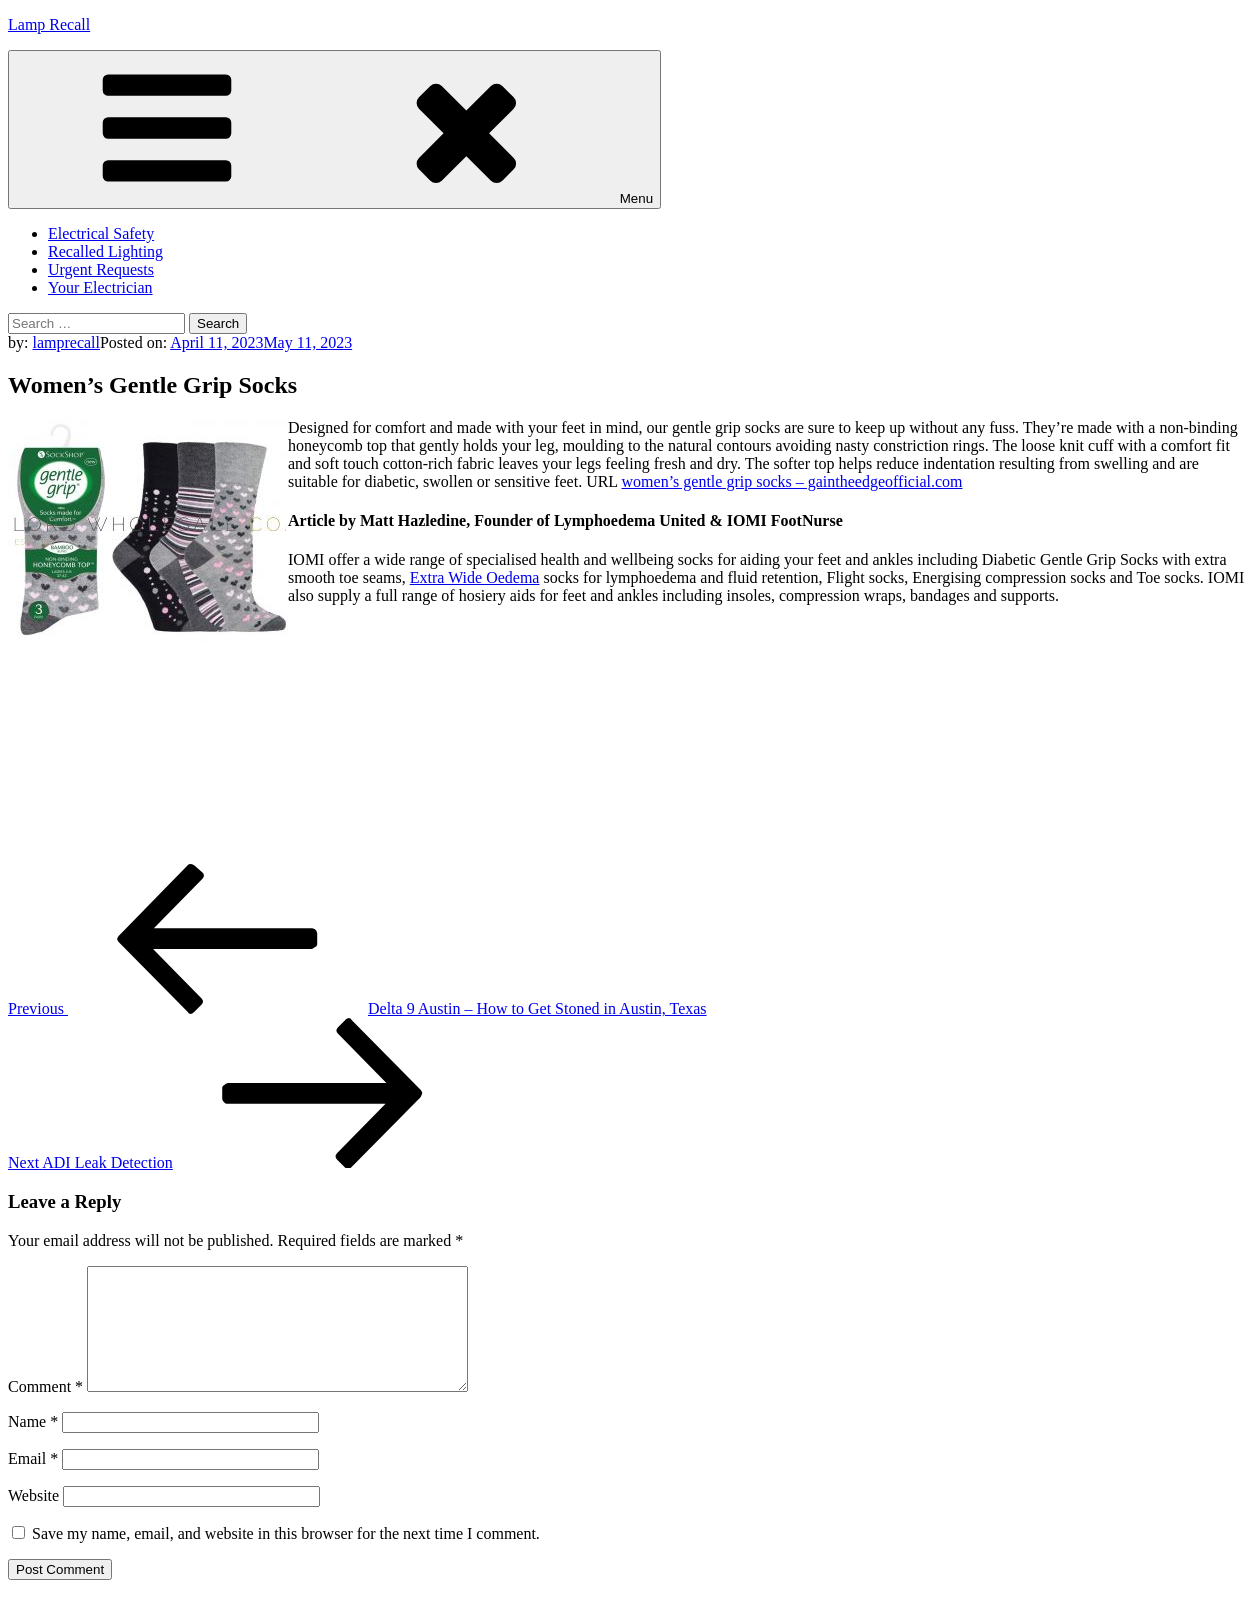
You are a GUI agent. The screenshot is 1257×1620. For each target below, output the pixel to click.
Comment (45, 1410)
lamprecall (66, 342)
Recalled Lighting (105, 251)
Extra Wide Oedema (475, 577)
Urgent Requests (101, 269)
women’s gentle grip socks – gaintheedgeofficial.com (792, 481)
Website (33, 1519)
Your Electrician (100, 287)
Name (33, 1445)
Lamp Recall (49, 24)
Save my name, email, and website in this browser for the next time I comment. (286, 1557)
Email (33, 1482)
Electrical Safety (101, 233)
